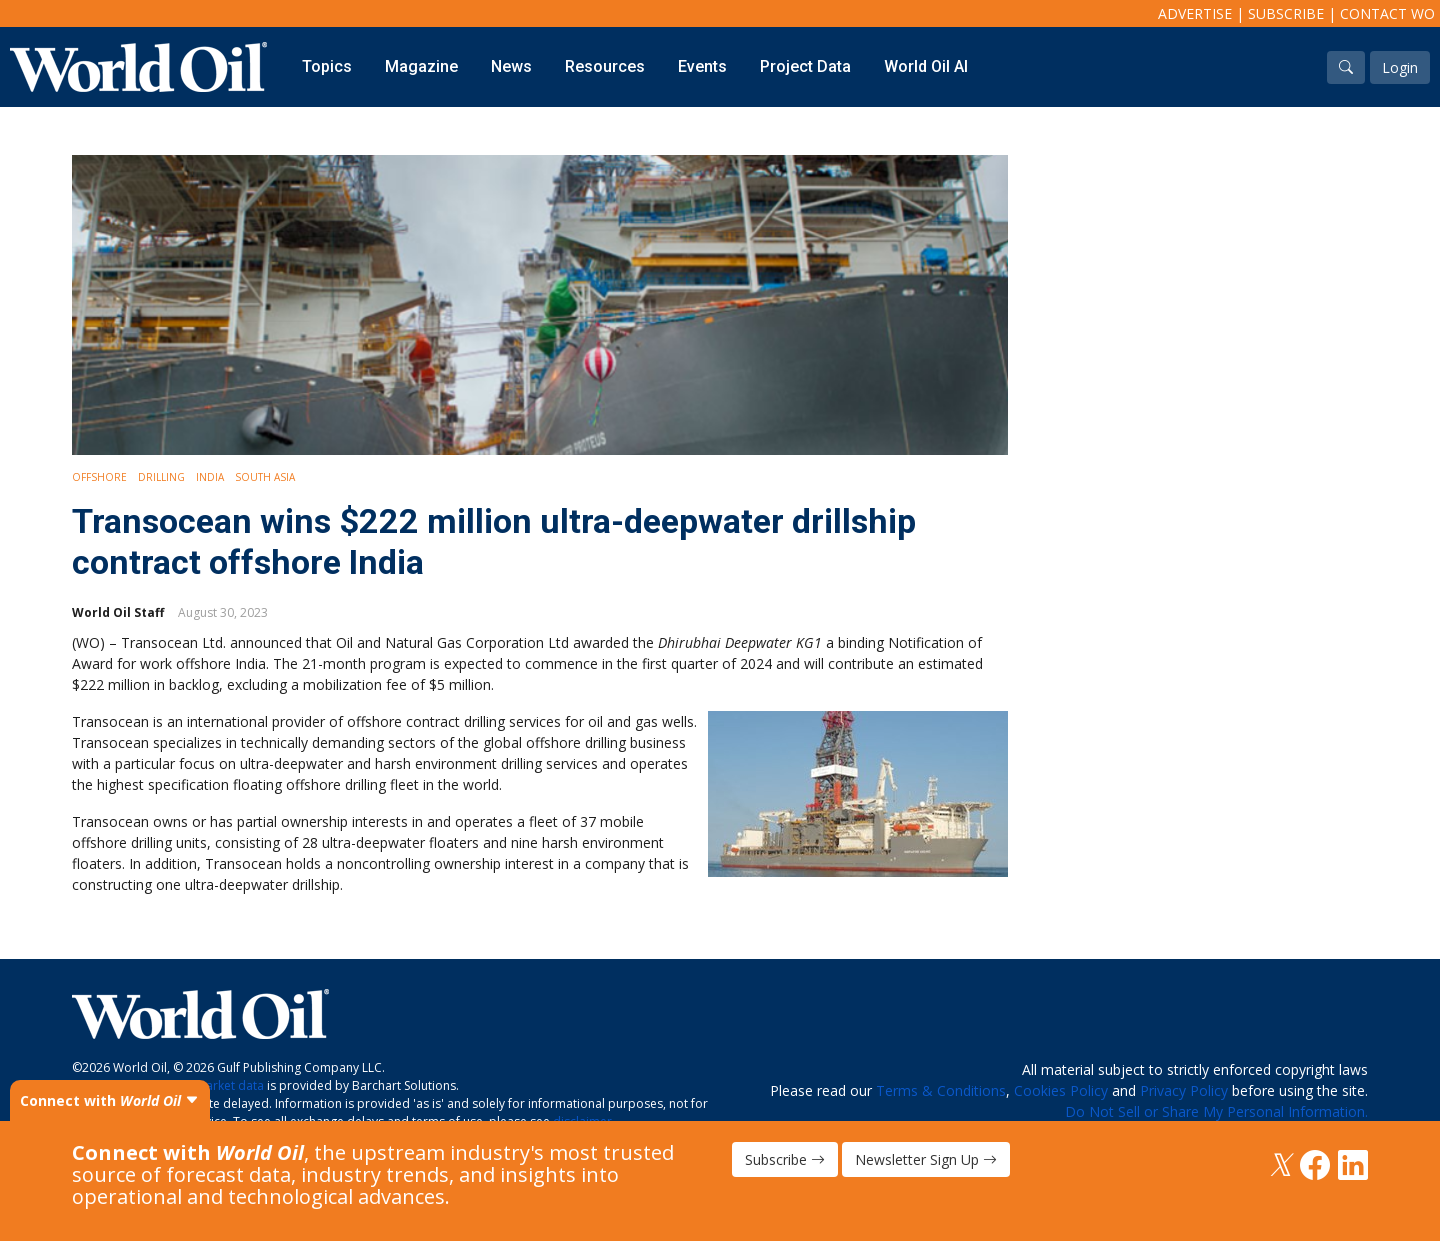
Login (1400, 67)
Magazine (421, 66)
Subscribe (1286, 13)
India (210, 477)
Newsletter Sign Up (926, 1159)
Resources (605, 66)
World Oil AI (926, 66)
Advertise (1195, 13)
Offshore (99, 477)
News (511, 66)
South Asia (265, 477)
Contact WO (1387, 13)
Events (702, 66)
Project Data (805, 66)
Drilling (161, 477)
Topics (327, 66)
